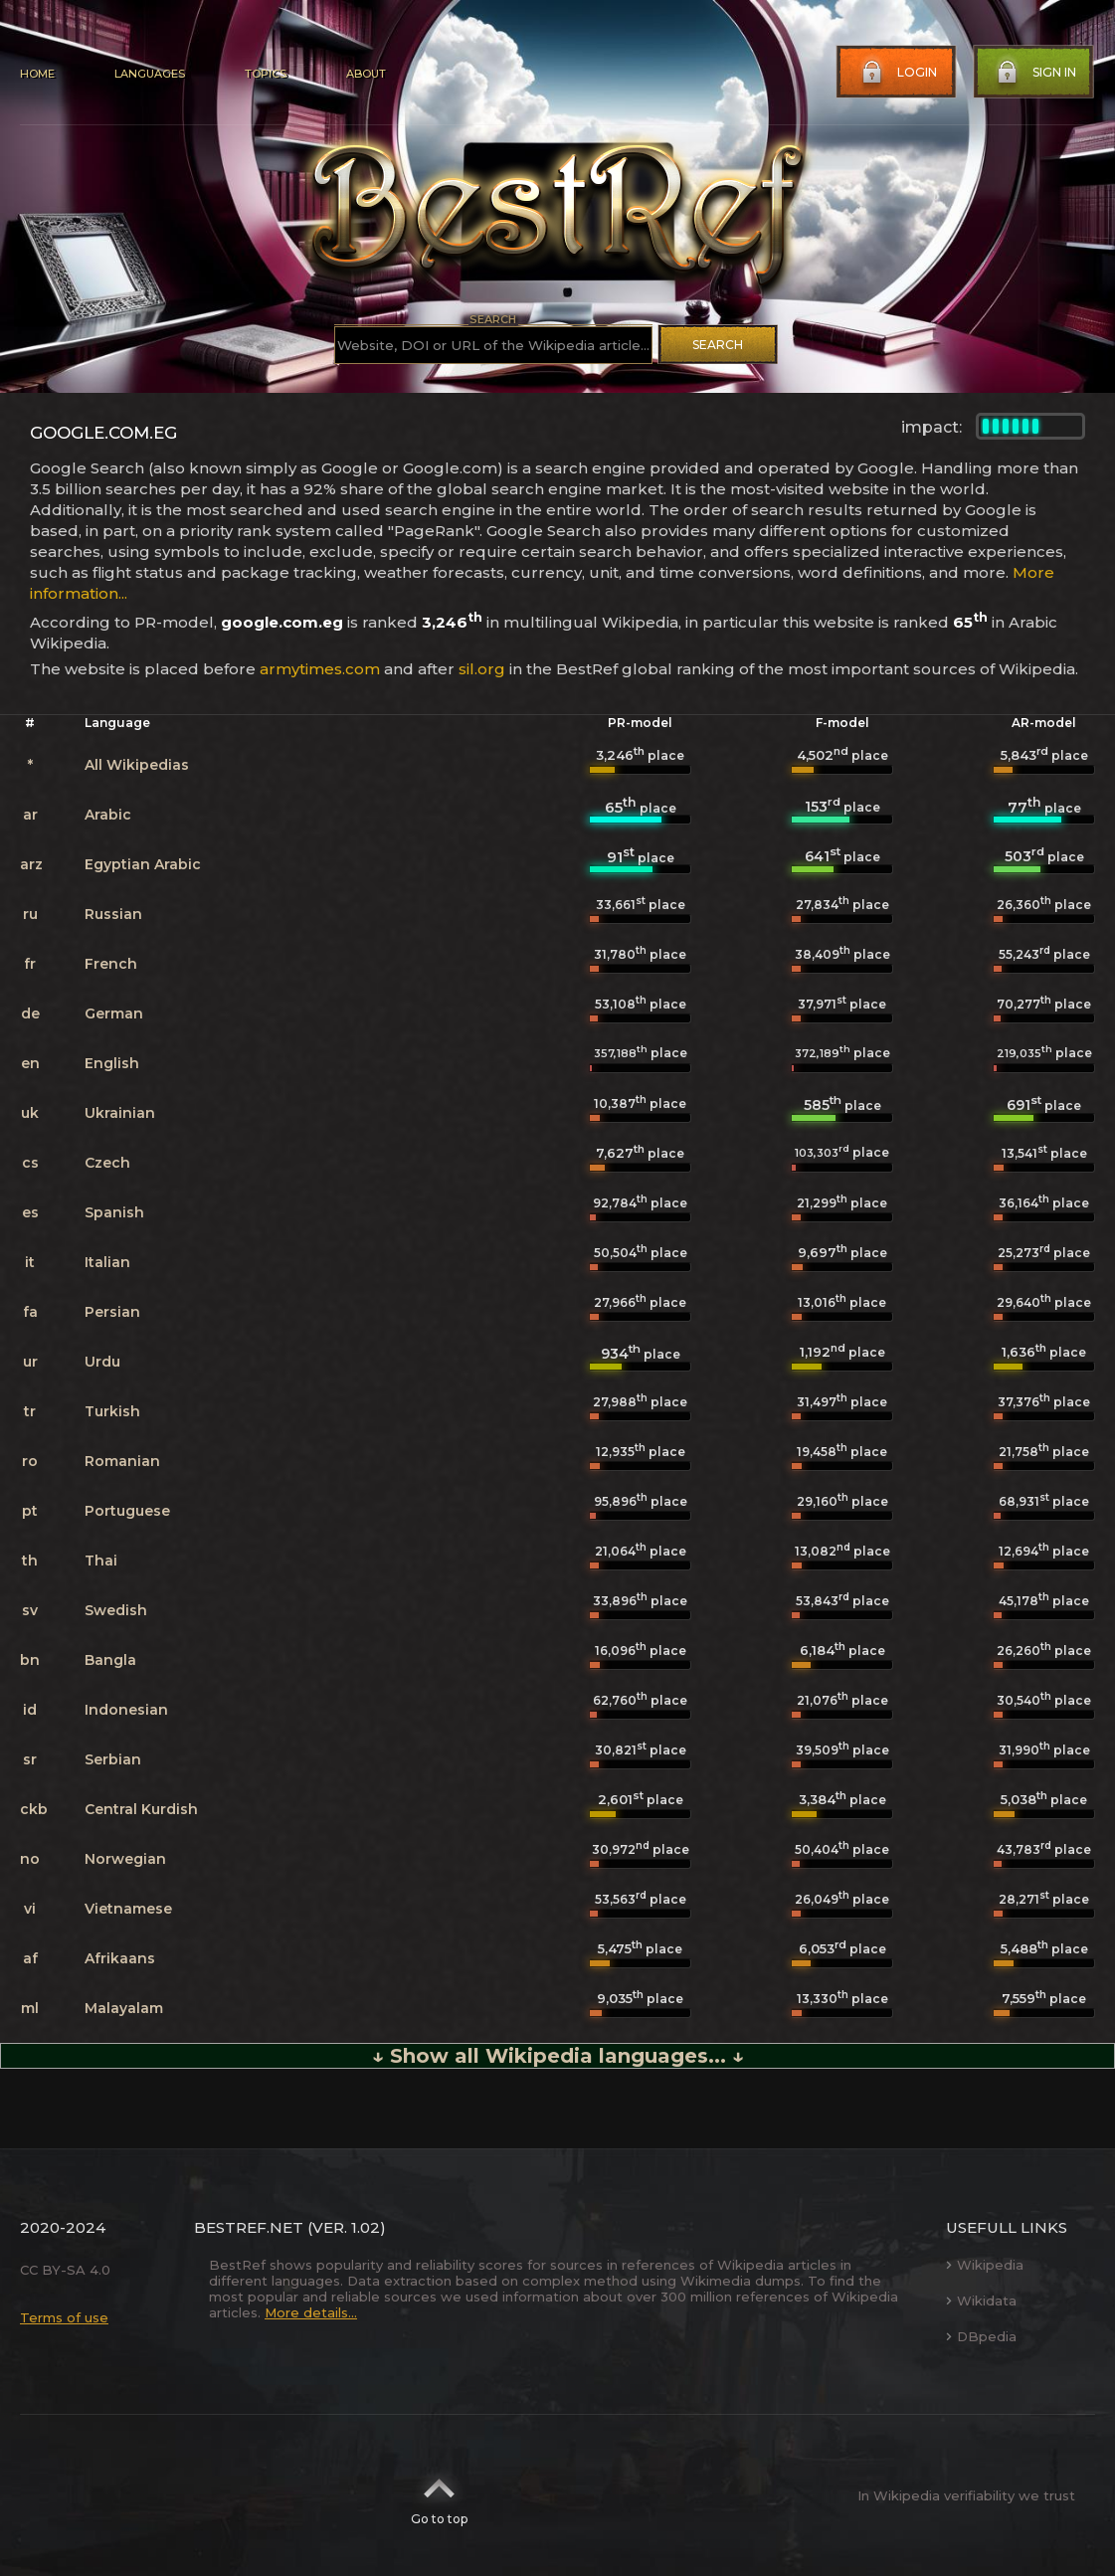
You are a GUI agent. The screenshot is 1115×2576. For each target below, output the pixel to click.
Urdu (102, 1362)
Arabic (108, 815)
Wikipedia (984, 2265)
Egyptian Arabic (143, 864)
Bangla (110, 1660)
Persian (112, 1312)
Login (897, 72)
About (366, 74)
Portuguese (127, 1511)
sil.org (482, 668)
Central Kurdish (141, 1809)
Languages (149, 74)
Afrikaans (120, 1958)
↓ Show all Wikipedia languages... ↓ (558, 2056)
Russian (113, 914)
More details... (311, 2312)
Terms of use (64, 2317)
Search (717, 344)
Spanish (114, 1212)
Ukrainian (120, 1113)
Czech (107, 1163)
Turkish (112, 1411)
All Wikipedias (137, 765)
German (114, 1013)
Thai (101, 1560)
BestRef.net (248, 2227)
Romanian (122, 1461)
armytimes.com (320, 668)
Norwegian (125, 1859)
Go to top (439, 2495)
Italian (107, 1262)
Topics (265, 74)
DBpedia (981, 2336)
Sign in (1034, 72)
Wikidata (981, 2300)
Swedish (116, 1610)
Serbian (113, 1759)
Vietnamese (128, 1909)
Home (37, 74)
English (112, 1063)
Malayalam (124, 2008)
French (111, 964)
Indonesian (126, 1710)
